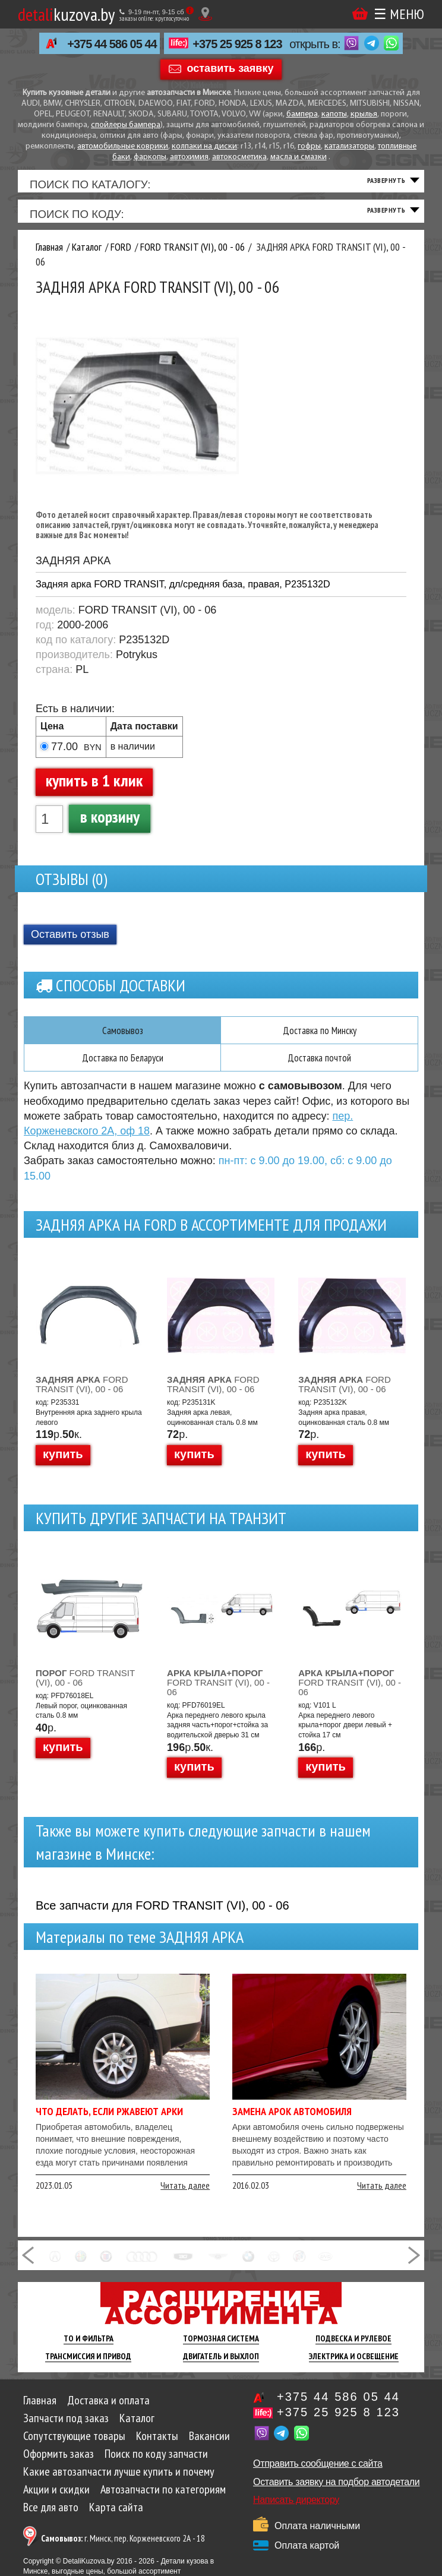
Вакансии (209, 2446)
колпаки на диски (204, 146)
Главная (39, 2410)
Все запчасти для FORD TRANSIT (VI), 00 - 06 (162, 1915)
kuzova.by (66, 14)
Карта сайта (116, 2517)
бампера (302, 114)
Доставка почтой (319, 1067)
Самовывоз (122, 1039)
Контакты (157, 2446)
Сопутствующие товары (74, 2446)
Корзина (360, 13)
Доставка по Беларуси (122, 1067)
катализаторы (349, 146)
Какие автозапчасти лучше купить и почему (118, 2481)
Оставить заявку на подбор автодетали (336, 2492)
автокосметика (239, 157)
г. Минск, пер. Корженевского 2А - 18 (123, 2548)
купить (63, 1464)
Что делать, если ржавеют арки (109, 2121)
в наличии (132, 756)
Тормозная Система (221, 2348)
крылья (364, 114)
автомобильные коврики (122, 146)
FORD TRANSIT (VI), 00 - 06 (82, 1394)
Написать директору (296, 2510)
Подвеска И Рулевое (353, 2348)
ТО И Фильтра (88, 2348)
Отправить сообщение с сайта (318, 2473)
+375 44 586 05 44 (111, 43)
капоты (334, 114)
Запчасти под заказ (66, 2428)
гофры (309, 146)
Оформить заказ (58, 2463)
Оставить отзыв (70, 943)
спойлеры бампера (125, 125)
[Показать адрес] (205, 14)
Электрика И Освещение (354, 2366)
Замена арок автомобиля (292, 2121)
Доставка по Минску (319, 1039)
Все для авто (50, 2517)
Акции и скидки (56, 2499)
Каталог (136, 2428)
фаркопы (150, 157)
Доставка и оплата (108, 2410)
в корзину (110, 826)
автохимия (189, 157)
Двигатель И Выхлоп (221, 2366)
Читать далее (185, 2195)
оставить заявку (230, 68)
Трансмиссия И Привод (88, 2366)
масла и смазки (298, 157)
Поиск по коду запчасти (156, 2463)
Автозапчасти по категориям (163, 2499)
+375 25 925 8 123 (237, 43)
